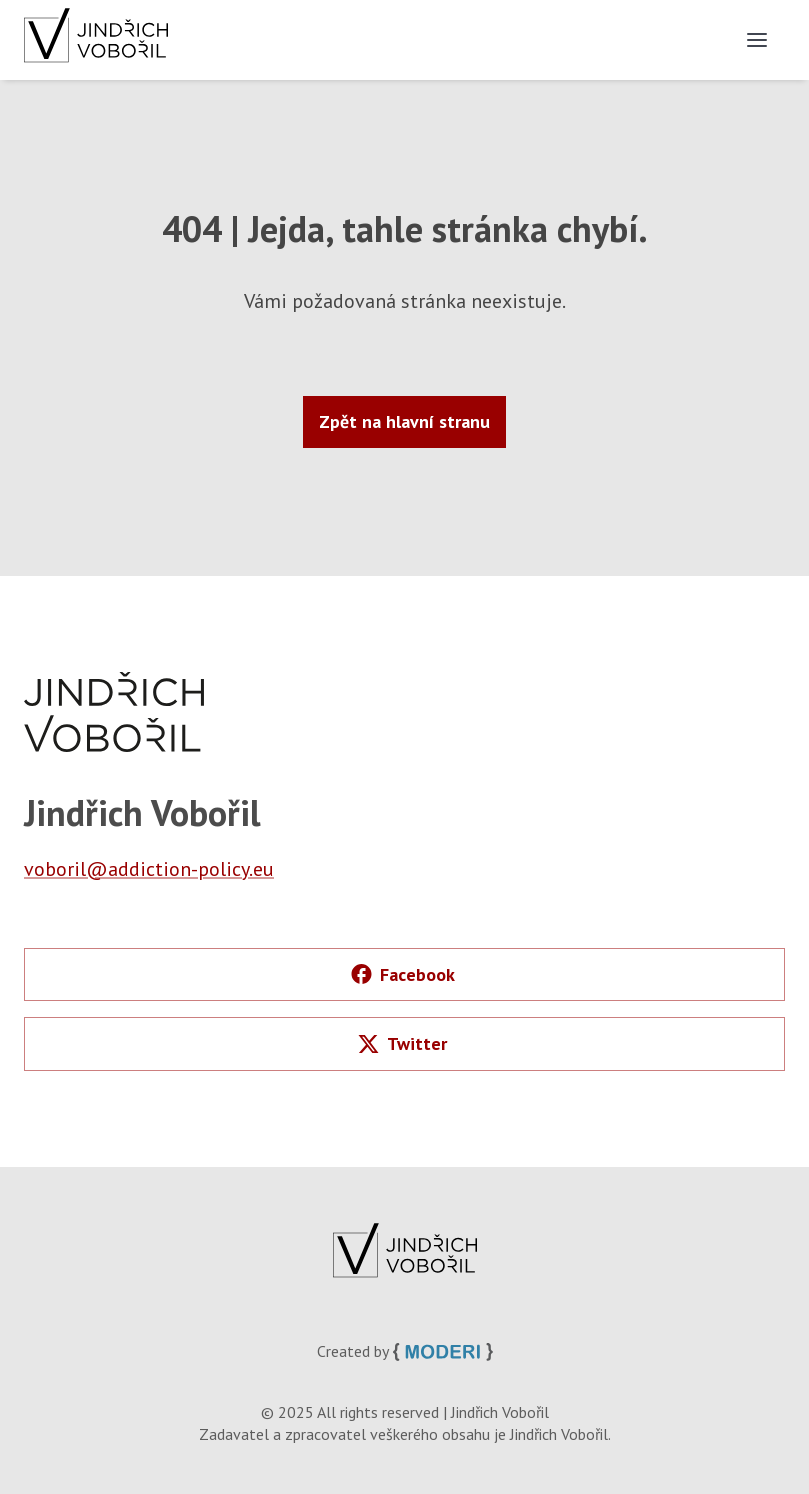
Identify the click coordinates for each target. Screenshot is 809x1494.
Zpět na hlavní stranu (404, 421)
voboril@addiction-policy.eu (149, 869)
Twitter (402, 1043)
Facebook (403, 974)
